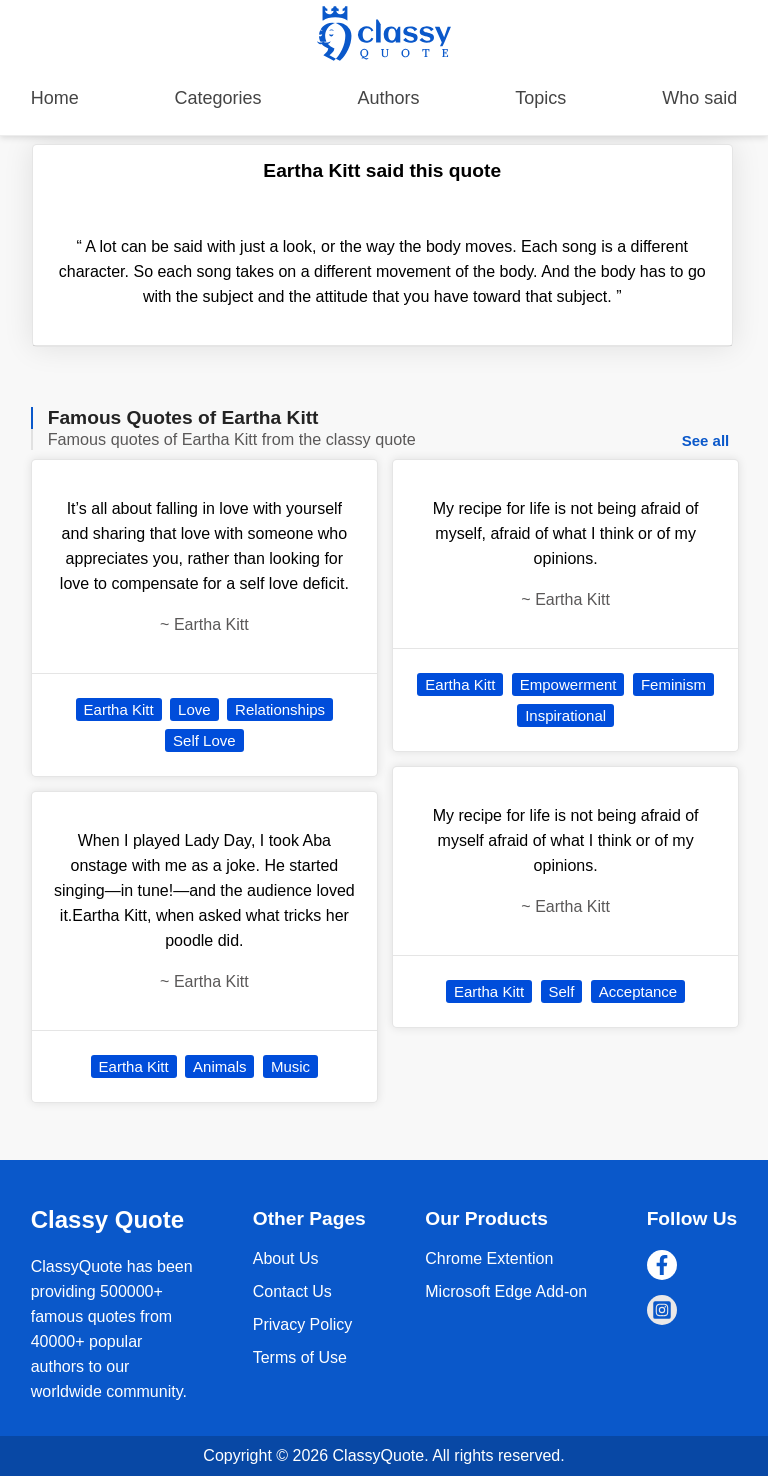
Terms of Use (300, 1357)
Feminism (673, 684)
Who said (699, 98)
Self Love (204, 740)
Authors (388, 98)
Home (55, 98)
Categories (218, 98)
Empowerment (568, 684)
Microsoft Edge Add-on (506, 1291)
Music (290, 1066)
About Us (286, 1258)
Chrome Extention (489, 1258)
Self (562, 991)
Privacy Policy (303, 1324)
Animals (219, 1066)
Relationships (280, 709)
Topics (540, 98)
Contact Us (292, 1291)
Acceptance (638, 991)
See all (706, 440)
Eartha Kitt (119, 709)
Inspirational (565, 715)
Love (194, 709)
